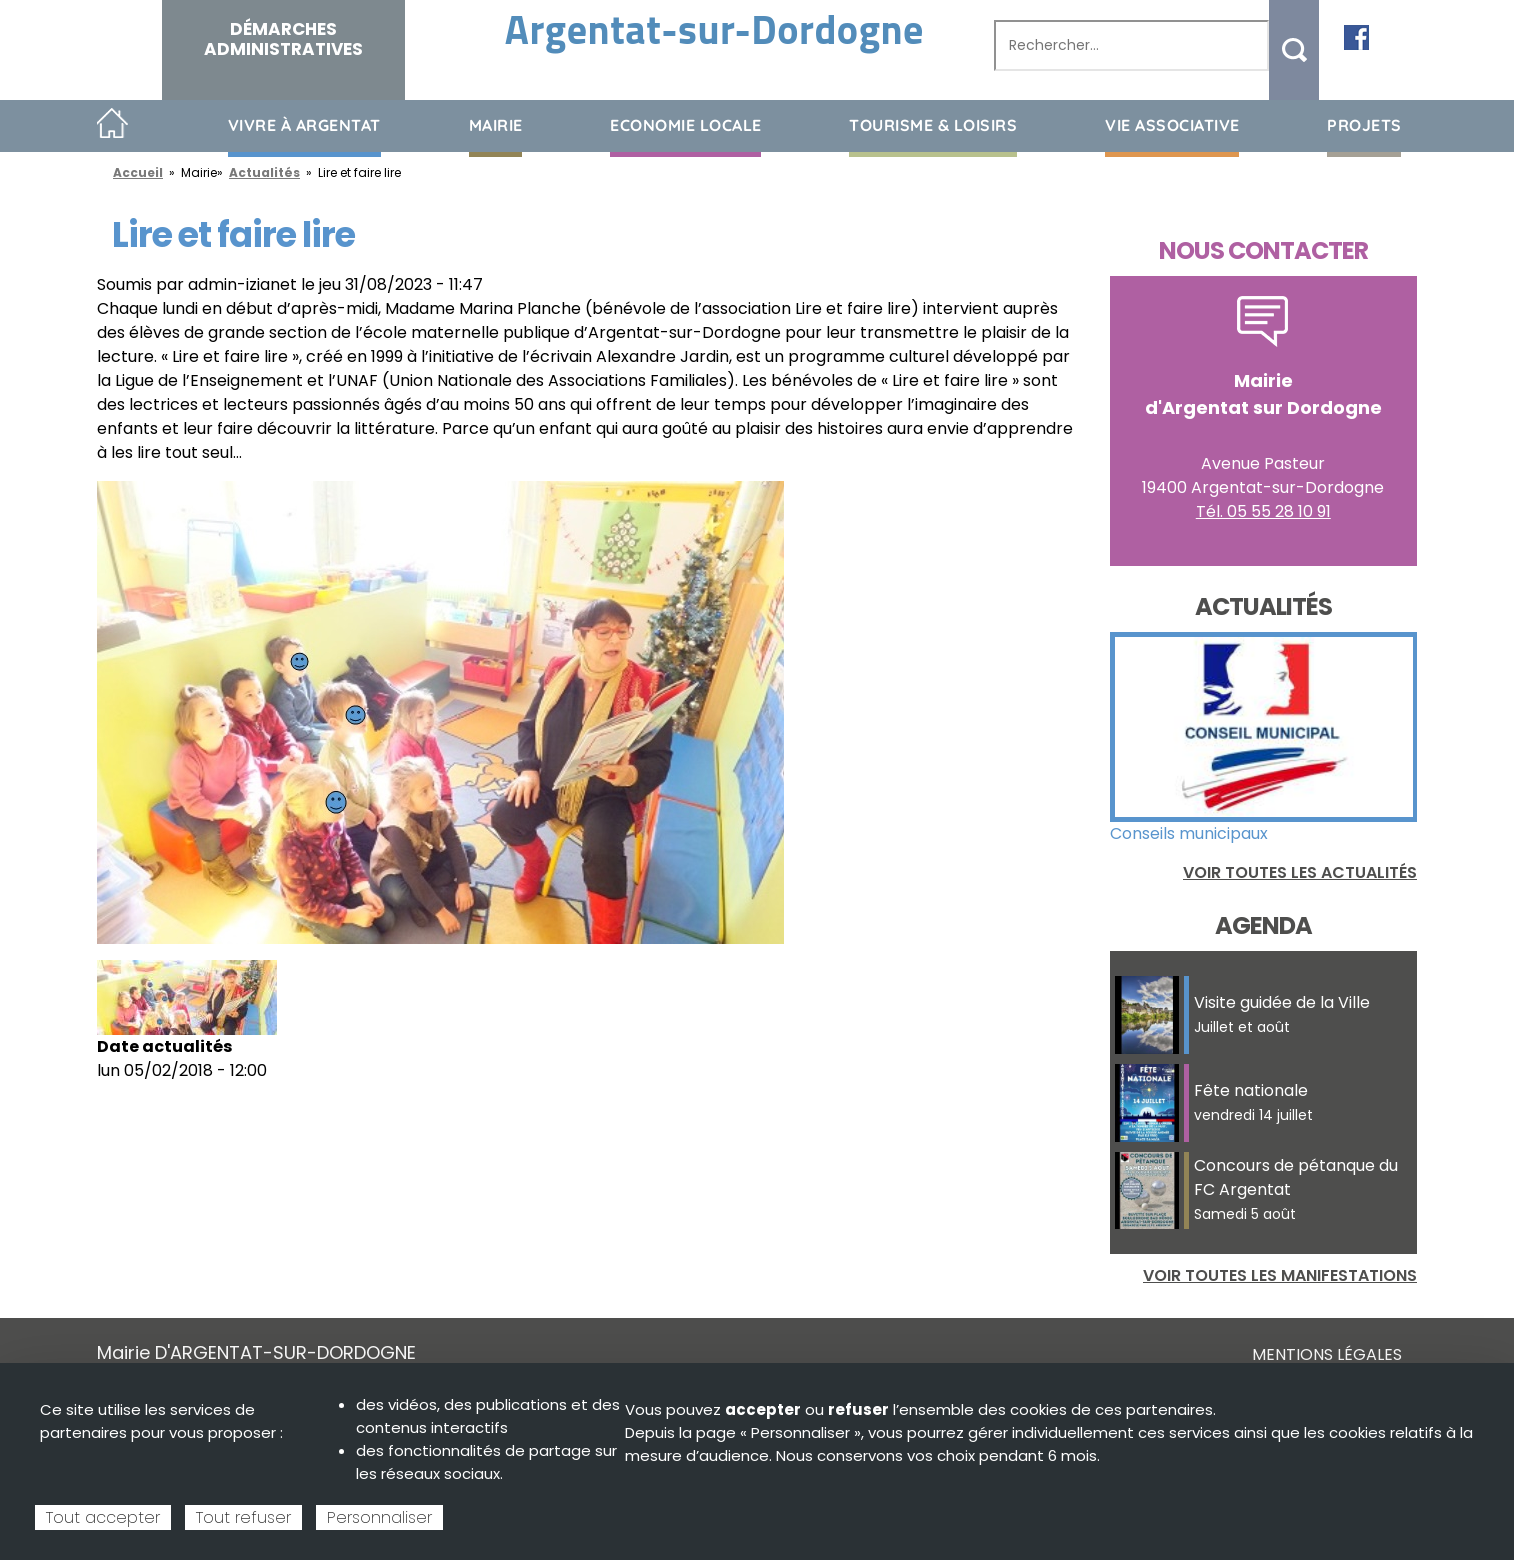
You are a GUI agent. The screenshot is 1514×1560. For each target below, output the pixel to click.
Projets (1364, 125)
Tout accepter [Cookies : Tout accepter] (103, 1517)
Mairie (496, 125)
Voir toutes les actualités (1300, 872)
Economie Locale (686, 125)
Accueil (112, 124)
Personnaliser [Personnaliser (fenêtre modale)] (379, 1517)
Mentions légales (1327, 1354)
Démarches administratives (283, 39)
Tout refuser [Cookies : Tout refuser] (243, 1517)
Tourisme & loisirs (933, 125)
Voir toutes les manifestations (1280, 1275)
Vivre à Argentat (304, 125)
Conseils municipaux (1189, 833)
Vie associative (1172, 125)
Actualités (264, 172)
